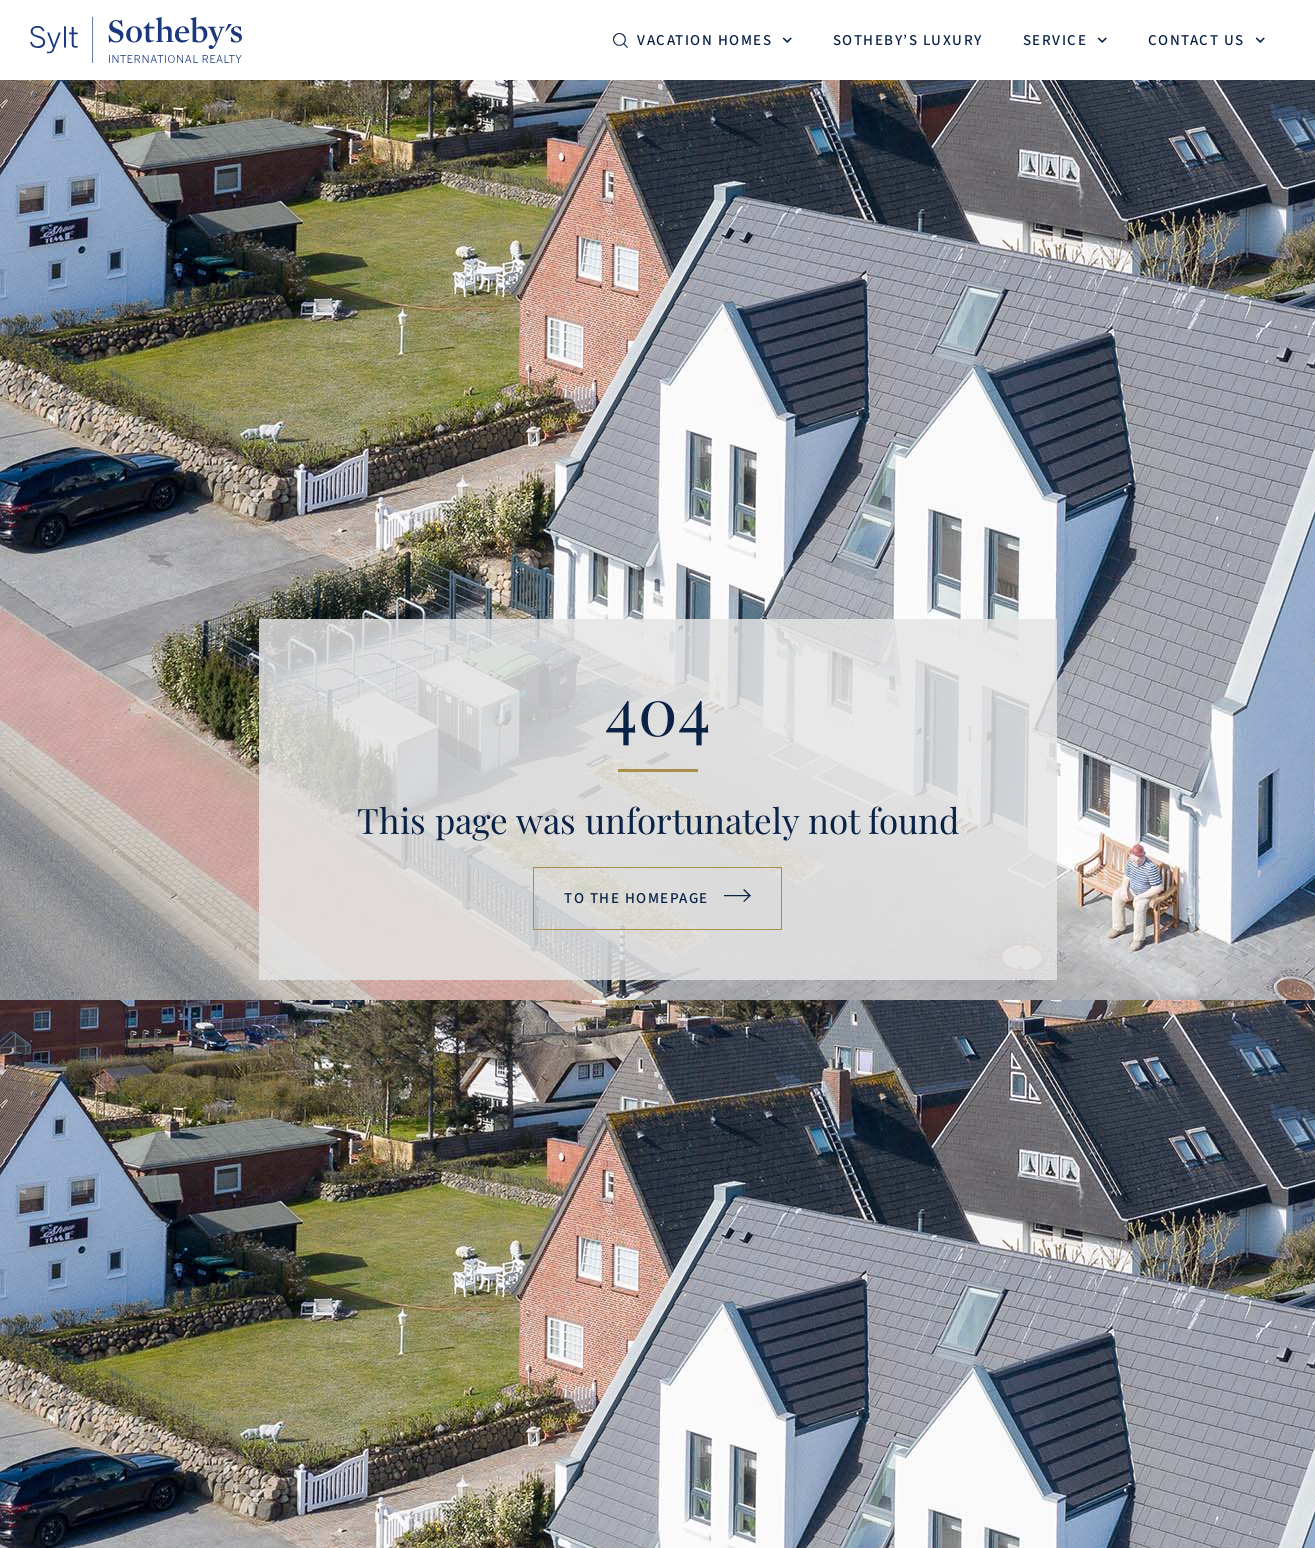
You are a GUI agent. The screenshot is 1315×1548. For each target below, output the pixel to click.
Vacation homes (715, 40)
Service (1065, 40)
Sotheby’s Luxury (908, 40)
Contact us (1207, 40)
